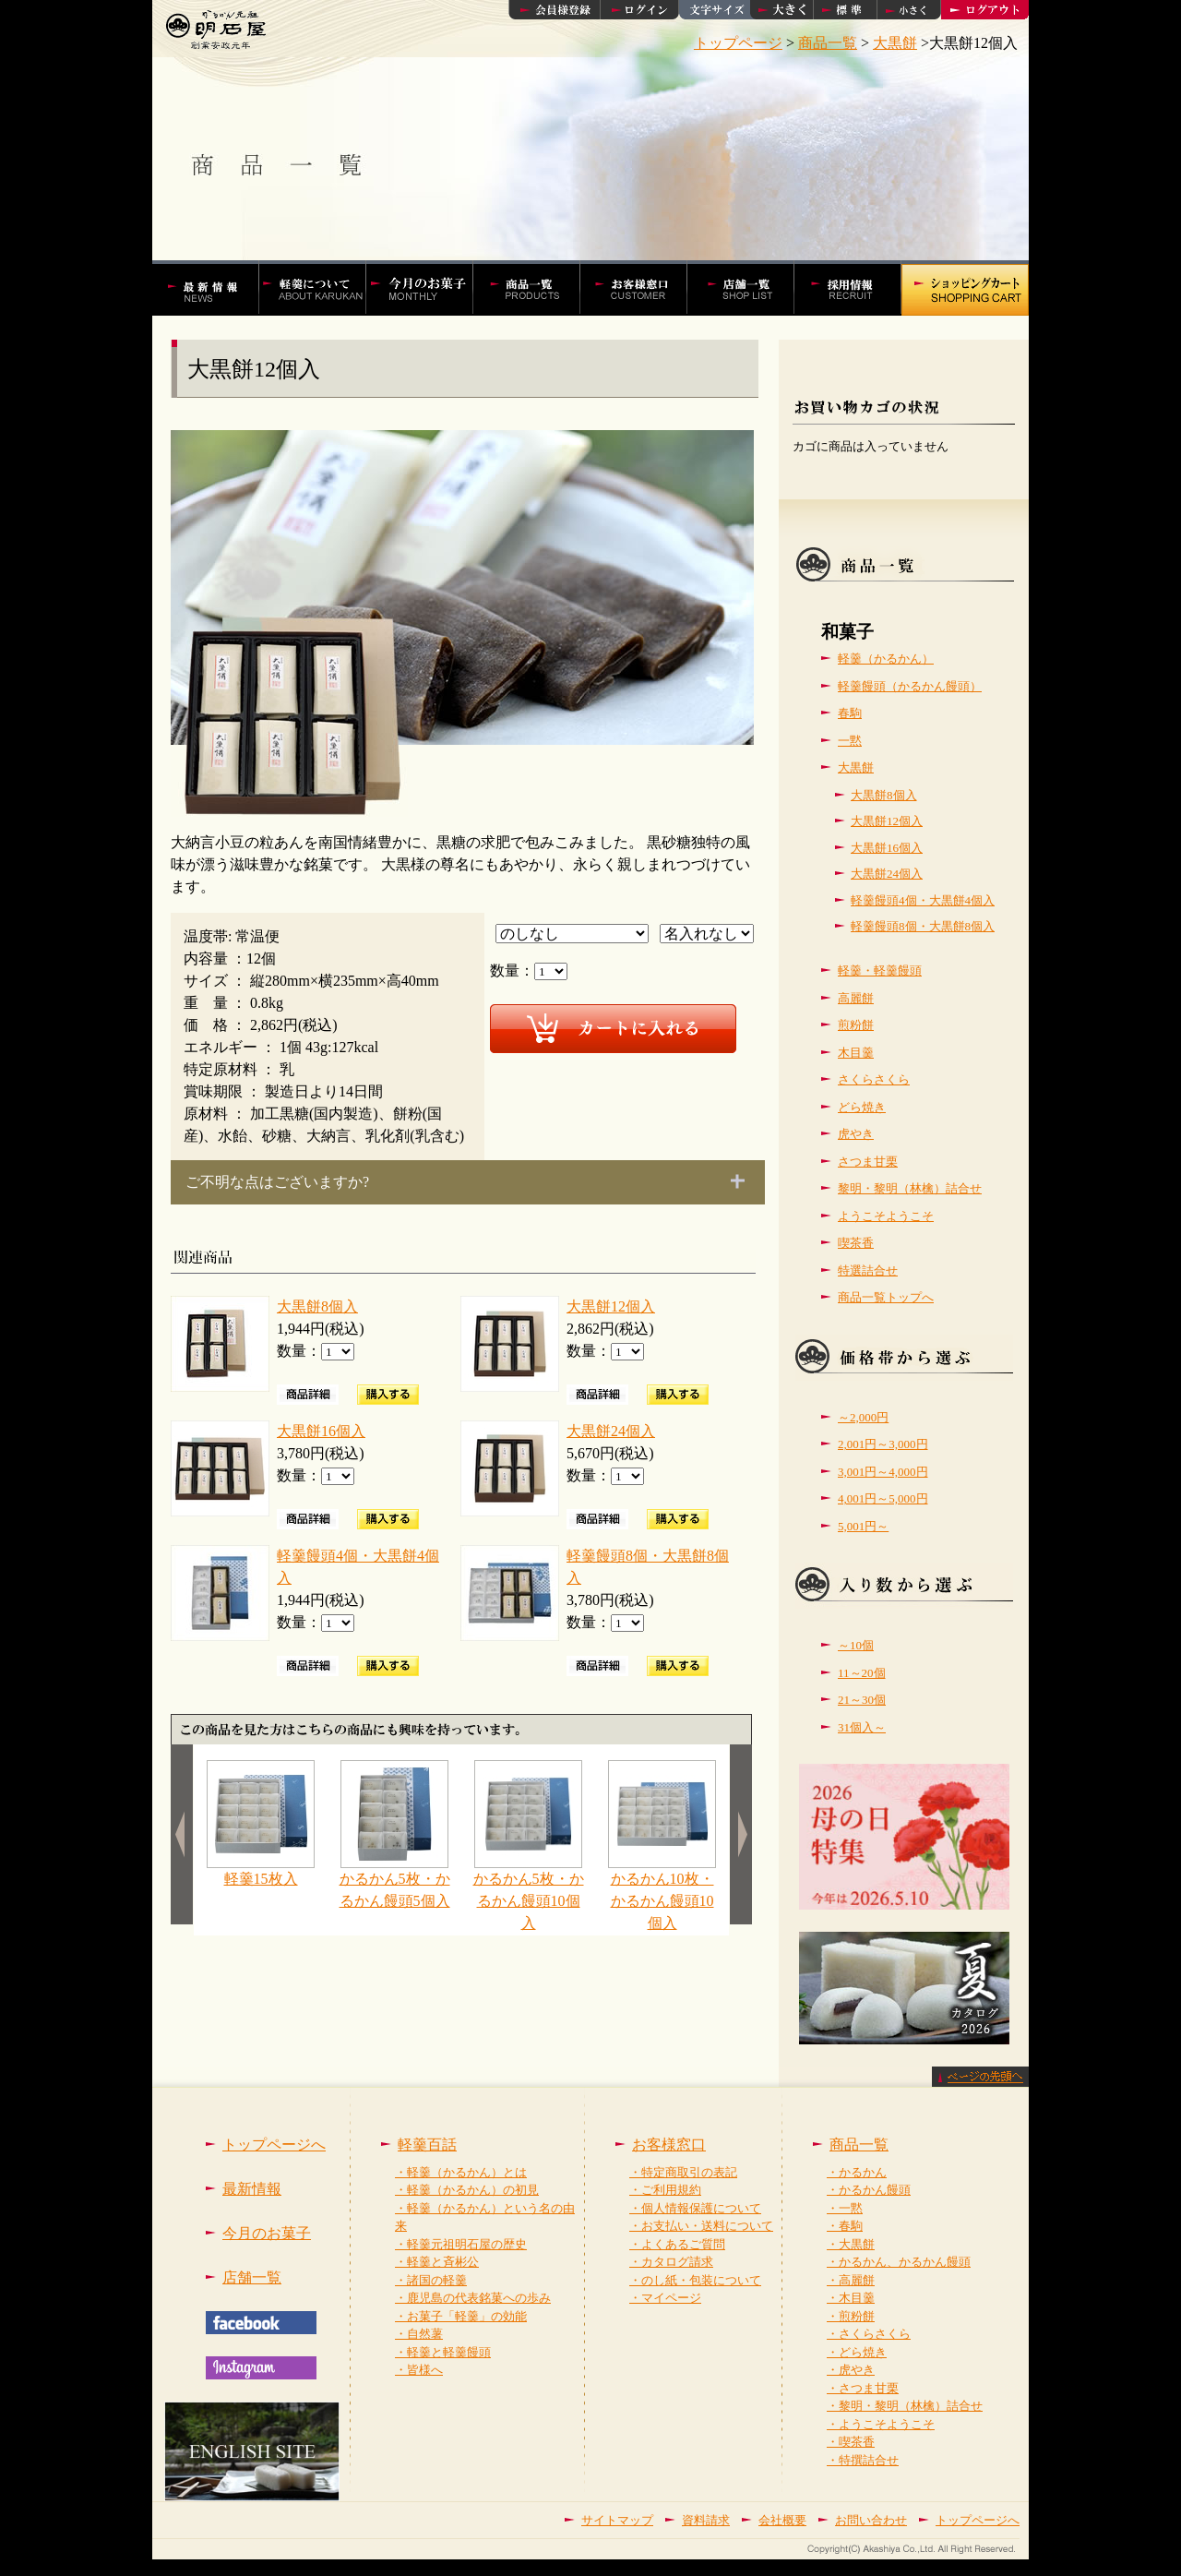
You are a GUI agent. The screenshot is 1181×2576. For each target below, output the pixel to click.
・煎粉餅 (851, 2316)
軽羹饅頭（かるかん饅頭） (910, 686)
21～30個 (862, 1700)
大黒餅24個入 (611, 1431)
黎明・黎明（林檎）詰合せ (910, 1188)
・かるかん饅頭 (869, 2190)
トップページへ (274, 2144)
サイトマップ (617, 2520)
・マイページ (665, 2298)
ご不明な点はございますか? (277, 1182)
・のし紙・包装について (695, 2280)
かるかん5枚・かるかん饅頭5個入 (395, 1882)
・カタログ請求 (671, 2262)
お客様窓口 (643, 288)
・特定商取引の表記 (683, 2172)
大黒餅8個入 (317, 1306)
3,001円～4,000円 (883, 1472)
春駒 (850, 713)
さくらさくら (874, 1079)
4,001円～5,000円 (883, 1498)
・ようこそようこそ (881, 2424)
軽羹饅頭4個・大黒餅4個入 (923, 900)
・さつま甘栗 (863, 2388)
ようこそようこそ (886, 1216)
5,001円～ (863, 1526)
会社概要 (782, 2520)
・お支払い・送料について (701, 2226)
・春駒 (845, 2226)
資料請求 (706, 2520)
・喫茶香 (851, 2442)
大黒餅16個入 (321, 1431)
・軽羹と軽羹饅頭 (443, 2352)
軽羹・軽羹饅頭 (880, 970)
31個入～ (862, 1727)
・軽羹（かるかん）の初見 (467, 2190)
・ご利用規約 (665, 2190)
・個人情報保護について (695, 2208)
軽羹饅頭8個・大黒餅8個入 (923, 926)
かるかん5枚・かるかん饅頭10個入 (528, 1893)
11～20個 (862, 1673)
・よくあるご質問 (677, 2244)
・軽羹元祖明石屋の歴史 (461, 2244)
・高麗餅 (851, 2280)
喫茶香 (856, 1243)
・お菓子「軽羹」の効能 (461, 2316)
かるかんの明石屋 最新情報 (214, 288)
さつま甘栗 (868, 1161)
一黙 (850, 741)
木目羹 (856, 1053)
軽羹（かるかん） (886, 658)
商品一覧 (859, 2144)
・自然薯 (419, 2334)
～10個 (856, 1645)
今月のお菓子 (266, 2233)
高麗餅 (856, 998)
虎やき (856, 1134)
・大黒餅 (851, 2244)
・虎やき (851, 2370)
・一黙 (845, 2208)
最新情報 (251, 2189)
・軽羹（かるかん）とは (461, 2172)
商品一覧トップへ (886, 1297)
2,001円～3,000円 (883, 1444)
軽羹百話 (322, 288)
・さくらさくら (869, 2334)
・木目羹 (851, 2298)
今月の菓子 (429, 288)
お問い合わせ (871, 2520)
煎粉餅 (856, 1025)
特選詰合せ (868, 1270)
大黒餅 (856, 767)
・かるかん (857, 2172)
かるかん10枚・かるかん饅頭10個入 (662, 1893)
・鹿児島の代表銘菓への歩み (473, 2298)
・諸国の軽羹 (431, 2280)
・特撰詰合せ (863, 2460)
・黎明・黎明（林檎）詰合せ (905, 2406)
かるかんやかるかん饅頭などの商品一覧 (536, 288)
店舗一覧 (750, 288)
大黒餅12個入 (611, 1306)
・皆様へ (419, 2370)
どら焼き (862, 1107)
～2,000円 (863, 1417)
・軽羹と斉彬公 (437, 2262)
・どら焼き (857, 2352)
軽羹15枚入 (261, 1871)
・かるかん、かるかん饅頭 (899, 2262)
